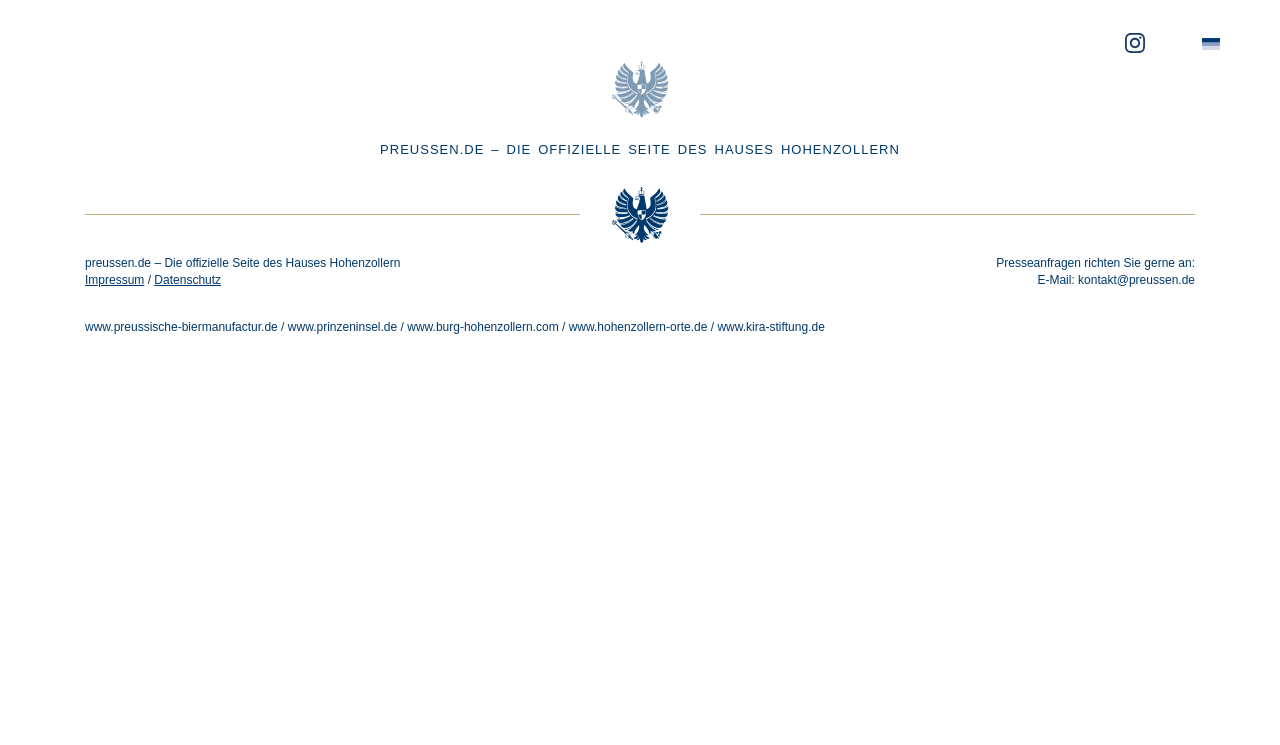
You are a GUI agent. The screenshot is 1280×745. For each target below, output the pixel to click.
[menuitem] (1211, 44)
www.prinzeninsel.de (342, 327)
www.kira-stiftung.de (770, 327)
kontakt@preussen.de (1136, 280)
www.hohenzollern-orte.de (638, 327)
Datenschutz (187, 280)
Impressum (114, 280)
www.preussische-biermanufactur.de (181, 327)
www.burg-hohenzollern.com (482, 327)
